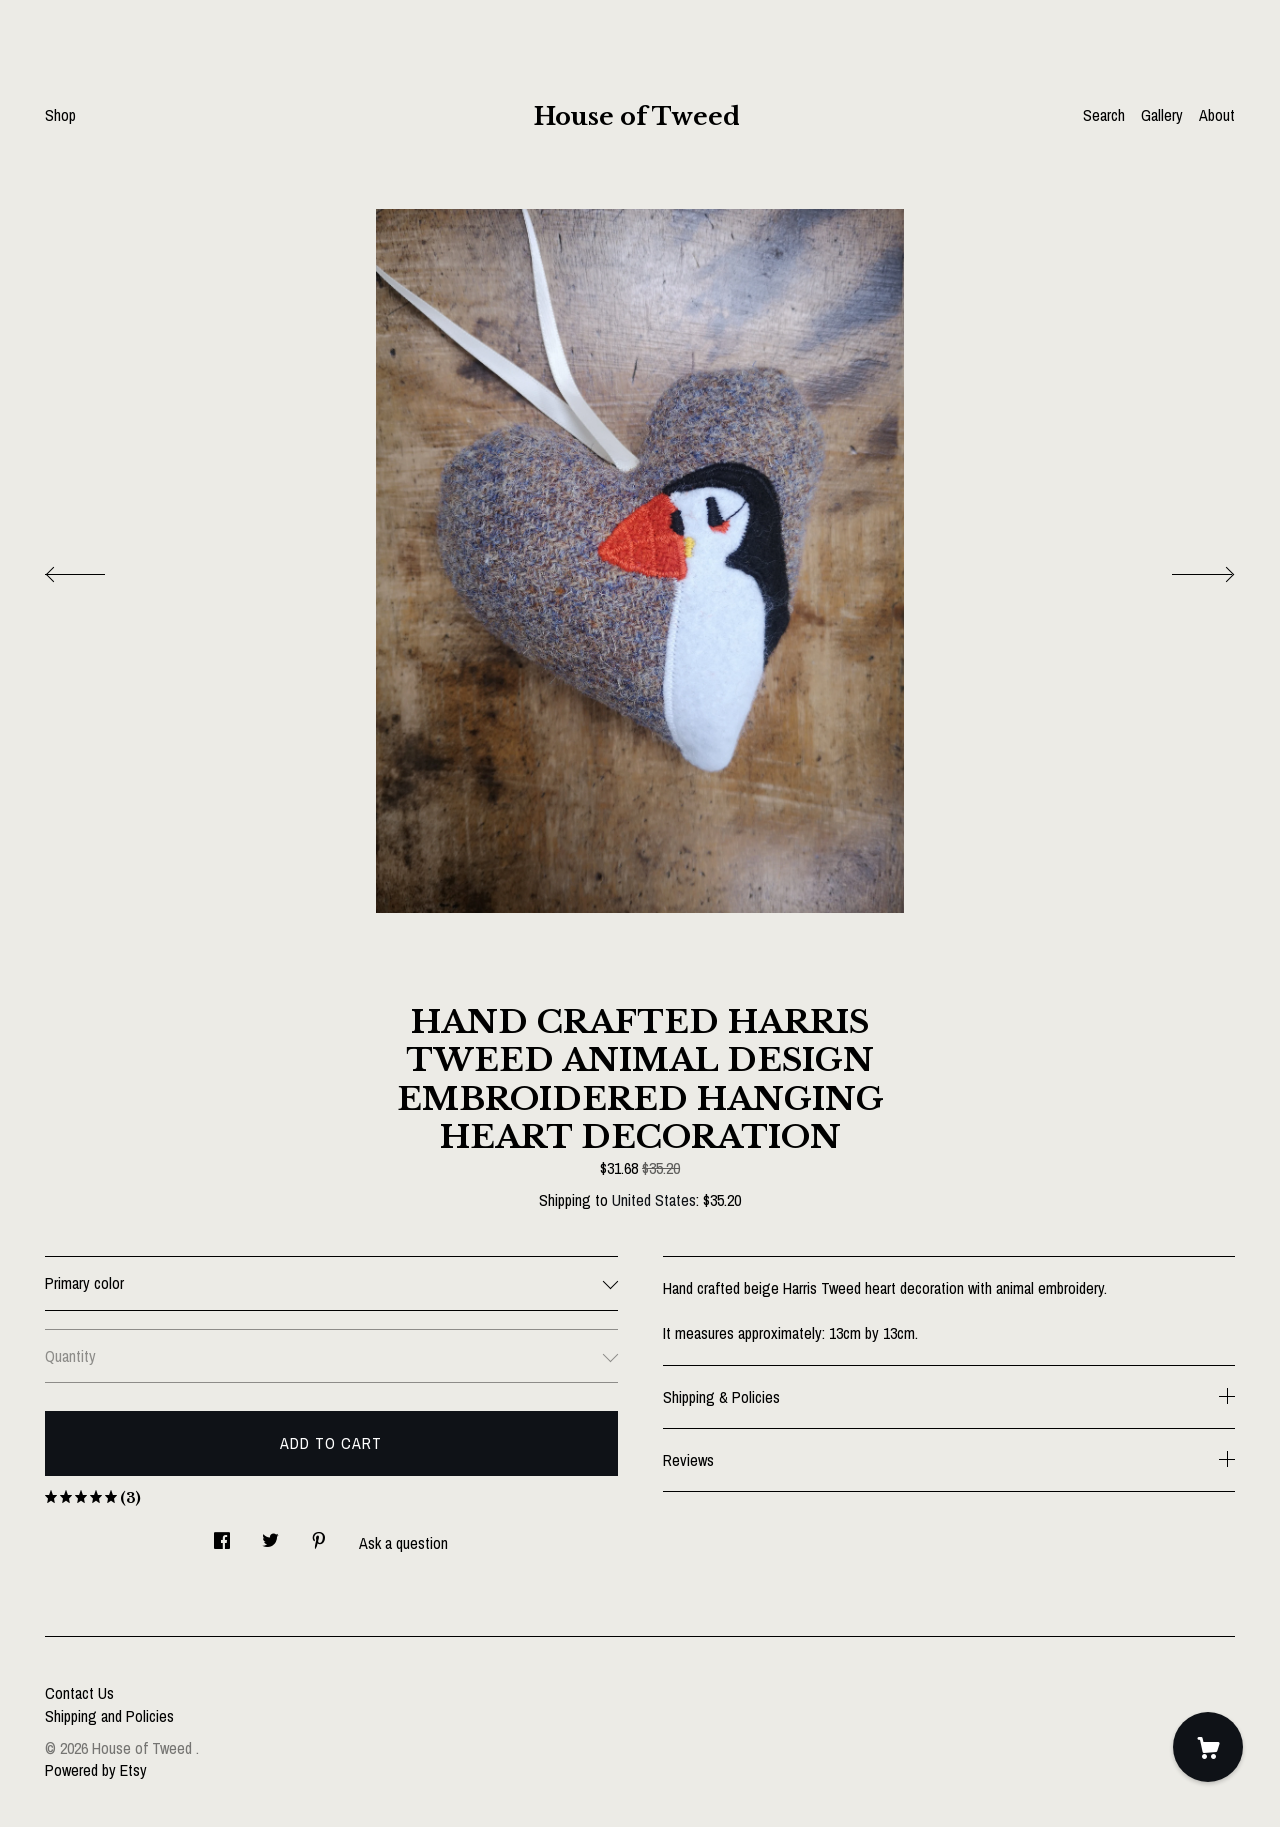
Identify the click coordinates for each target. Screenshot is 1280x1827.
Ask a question (403, 1543)
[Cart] (1208, 1747)
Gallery (1162, 115)
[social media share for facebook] (222, 1534)
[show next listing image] (1185, 569)
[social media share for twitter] (270, 1534)
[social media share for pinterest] (319, 1534)
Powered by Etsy (96, 1770)
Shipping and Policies (109, 1716)
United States (654, 1200)
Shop (60, 115)
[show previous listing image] (95, 569)
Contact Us (79, 1693)
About (1217, 115)
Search (1104, 115)
